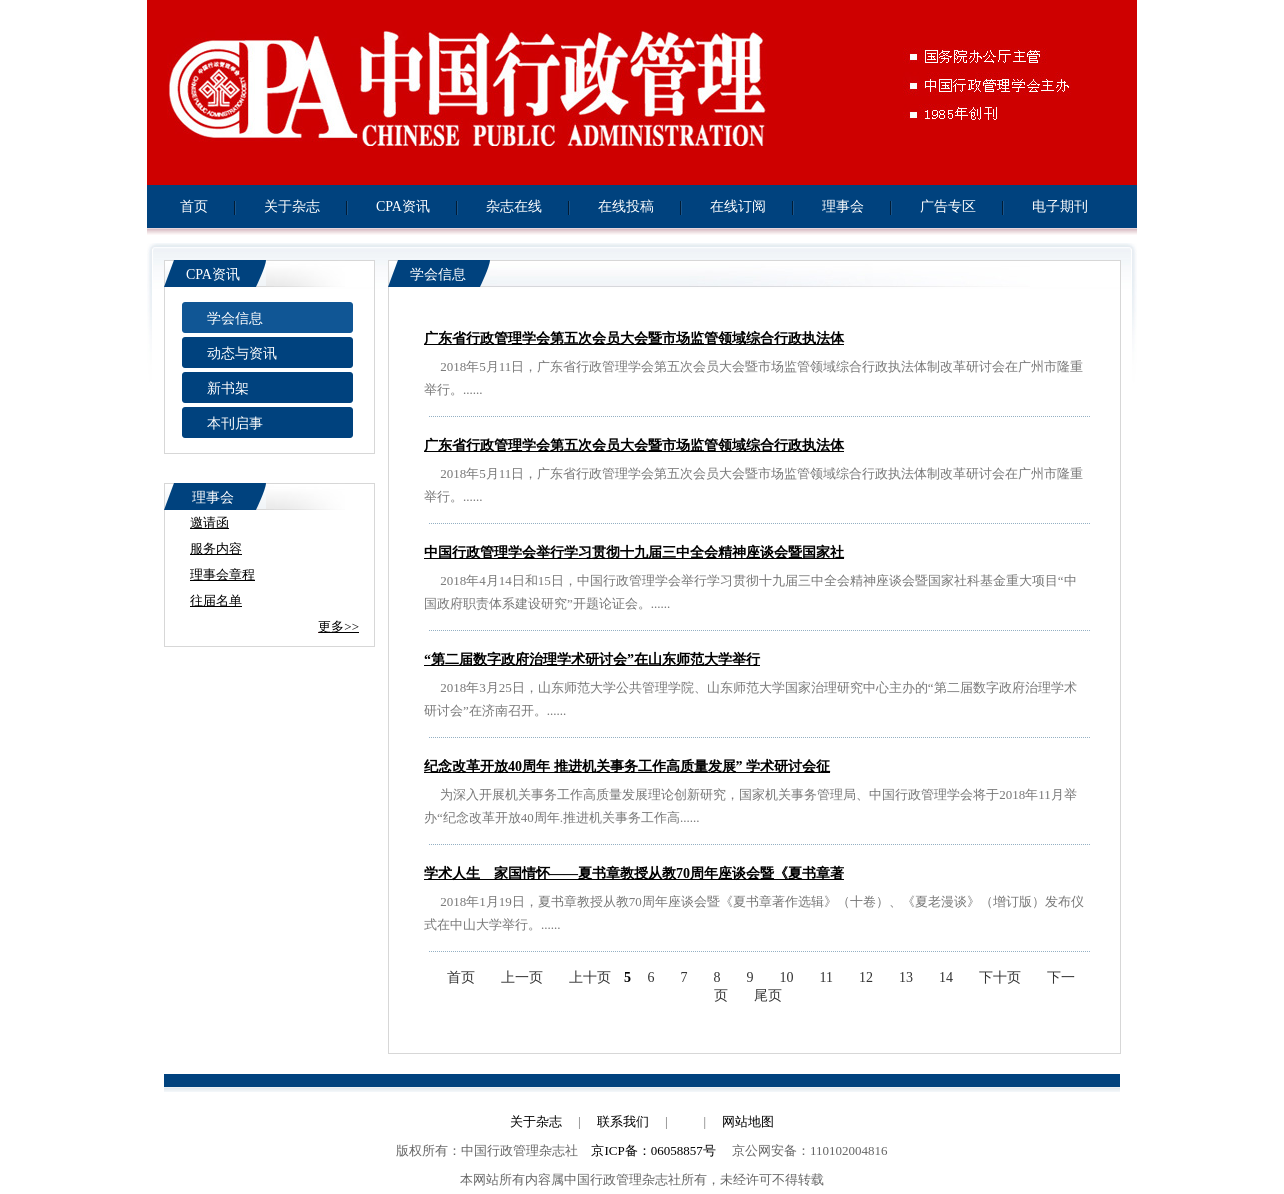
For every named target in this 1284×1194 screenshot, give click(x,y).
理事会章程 (222, 574)
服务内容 (216, 548)
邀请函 (209, 522)
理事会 (843, 206)
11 (826, 977)
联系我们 (623, 1121)
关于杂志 (292, 206)
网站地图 (748, 1121)
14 (946, 977)
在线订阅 (738, 206)
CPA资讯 (403, 206)
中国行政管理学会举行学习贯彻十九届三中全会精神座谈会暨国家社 (634, 552)
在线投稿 (626, 206)
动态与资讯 (242, 353)
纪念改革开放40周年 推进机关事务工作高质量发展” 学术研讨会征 (627, 766)
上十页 (590, 977)
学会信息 (235, 318)
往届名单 (216, 600)
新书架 (228, 388)
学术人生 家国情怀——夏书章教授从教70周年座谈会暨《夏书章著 (634, 873)
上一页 (522, 977)
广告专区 (948, 206)
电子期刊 (1060, 206)
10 (787, 977)
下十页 (1000, 977)
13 (906, 977)
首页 (194, 206)
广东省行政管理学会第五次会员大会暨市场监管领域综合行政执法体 (634, 338)
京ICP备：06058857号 (653, 1150)
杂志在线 (514, 206)
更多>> (338, 626)
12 (866, 977)
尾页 (768, 995)
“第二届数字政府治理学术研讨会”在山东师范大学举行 (592, 659)
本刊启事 (235, 423)
